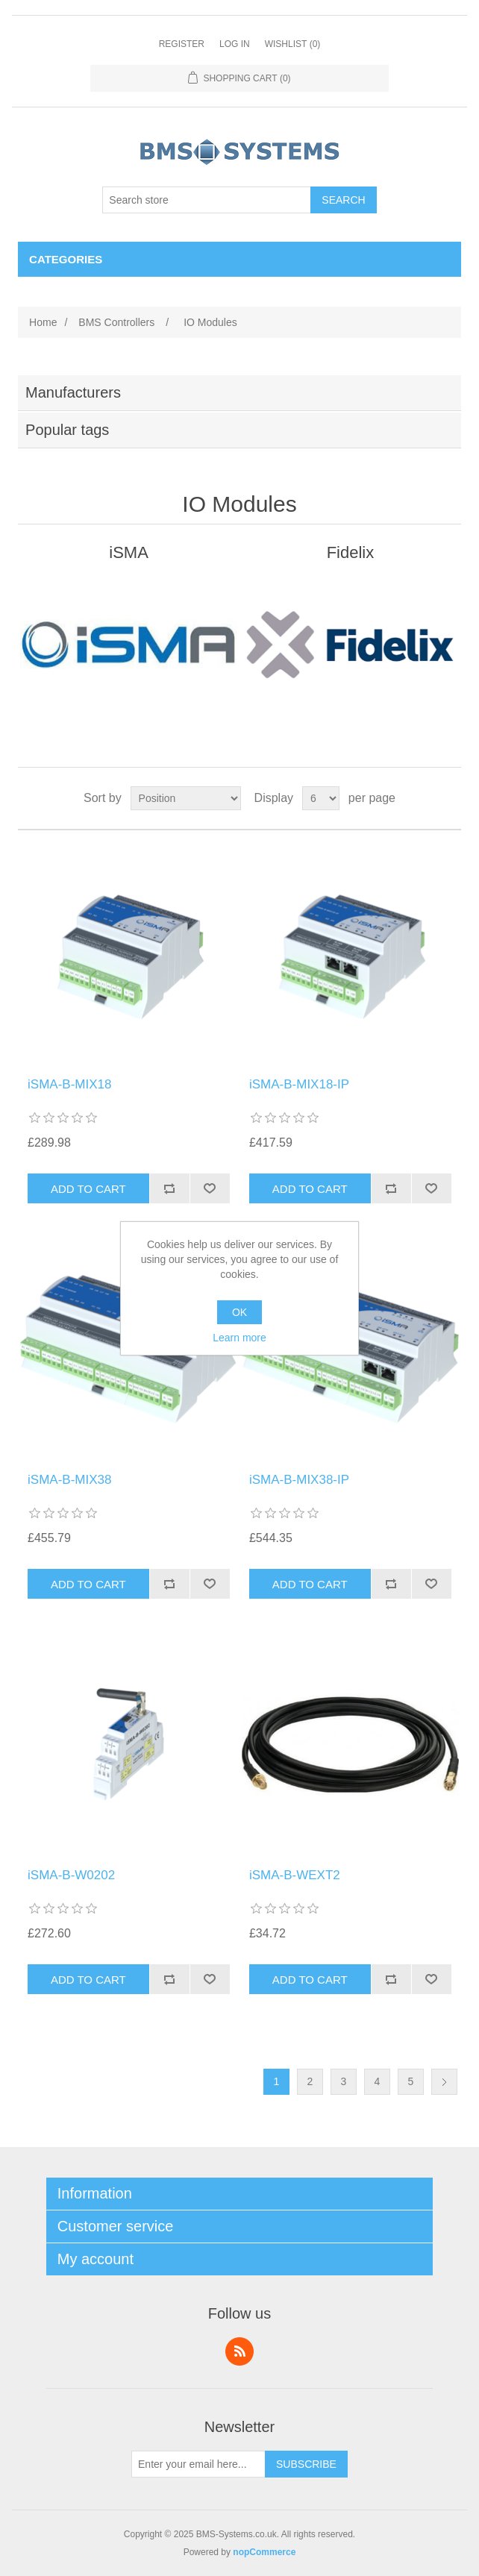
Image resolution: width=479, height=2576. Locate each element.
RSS (239, 2351)
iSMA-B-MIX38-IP (299, 1480)
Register (181, 44)
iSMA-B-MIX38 (69, 1480)
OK (239, 1312)
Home (43, 322)
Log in (234, 44)
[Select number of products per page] (320, 798)
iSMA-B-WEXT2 (294, 1875)
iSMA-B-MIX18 (69, 1084)
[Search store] (206, 200)
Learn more (239, 1338)
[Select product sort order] (186, 798)
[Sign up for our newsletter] (198, 2464)
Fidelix (351, 552)
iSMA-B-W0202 (71, 1875)
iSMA (128, 552)
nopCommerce (264, 2552)
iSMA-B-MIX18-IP (299, 1084)
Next (444, 2082)
